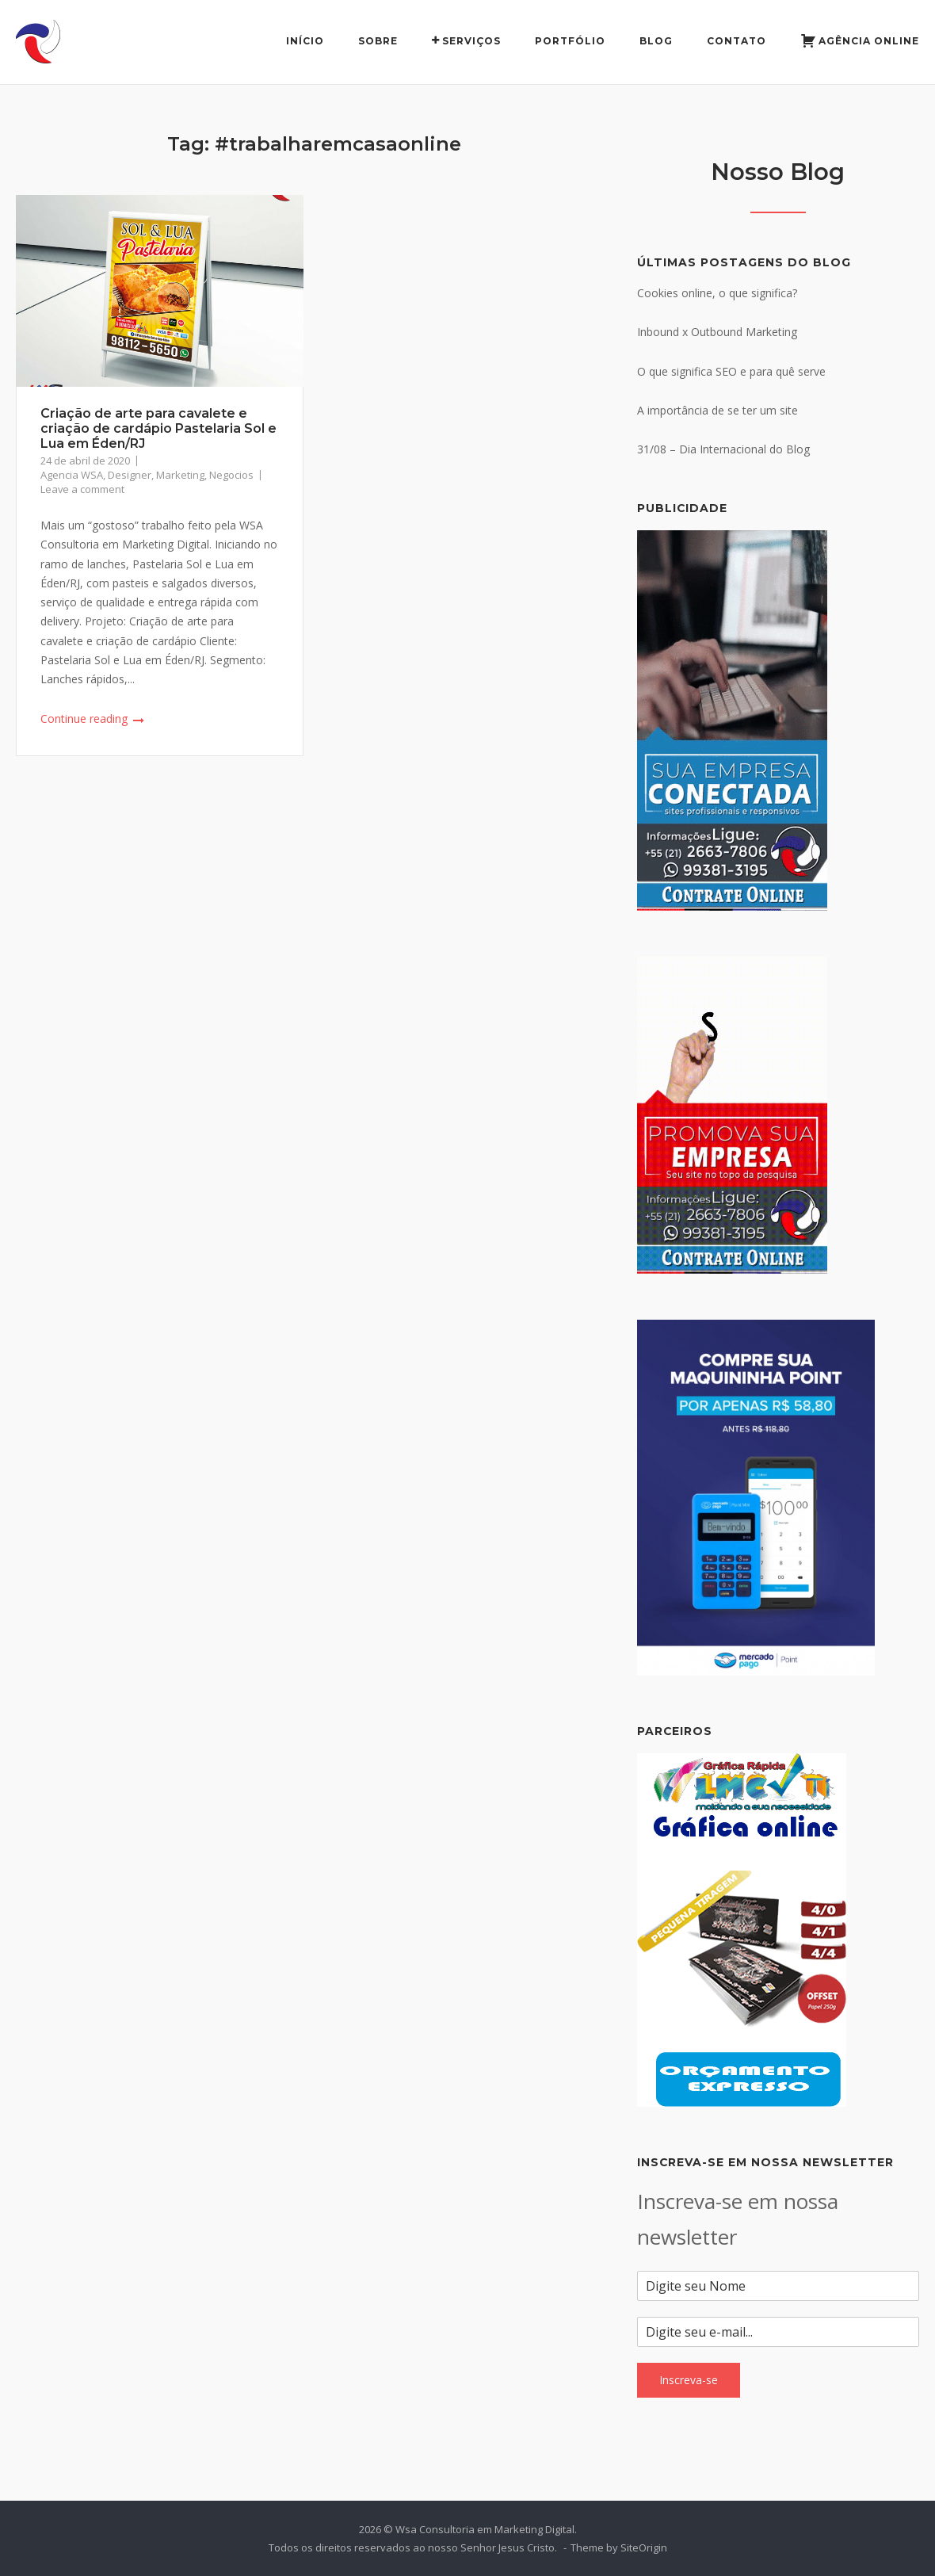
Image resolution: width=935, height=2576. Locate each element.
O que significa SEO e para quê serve (731, 371)
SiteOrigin (643, 2547)
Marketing (180, 475)
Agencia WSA (71, 475)
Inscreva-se (688, 2379)
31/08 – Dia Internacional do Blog (723, 449)
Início (305, 41)
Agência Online (859, 41)
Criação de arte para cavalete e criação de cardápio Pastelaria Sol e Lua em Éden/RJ (158, 428)
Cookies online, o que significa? (717, 292)
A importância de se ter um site (717, 410)
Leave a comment (82, 489)
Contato (736, 41)
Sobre (378, 41)
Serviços (466, 41)
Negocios (231, 475)
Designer (129, 475)
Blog (656, 41)
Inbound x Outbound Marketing (717, 331)
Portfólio (570, 41)
